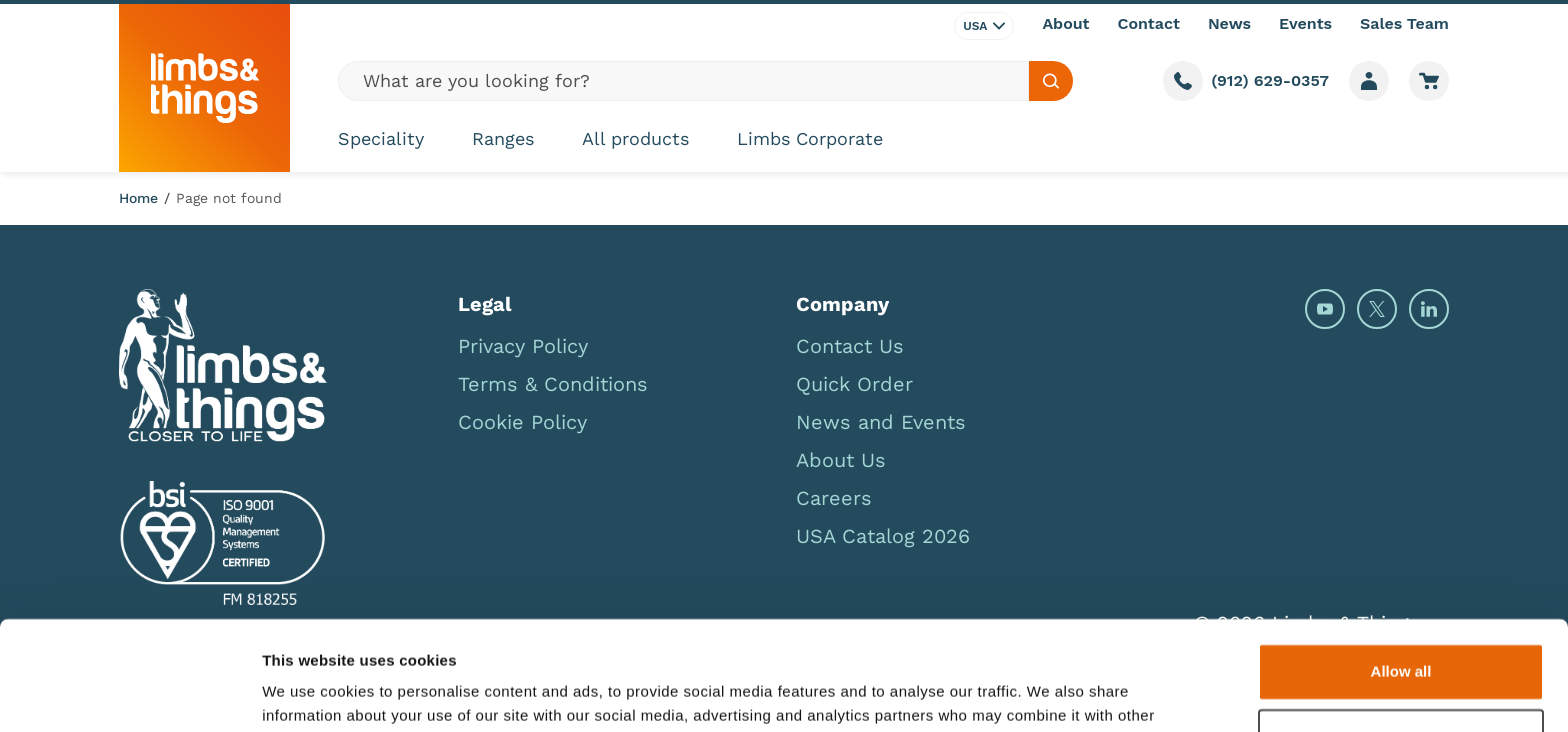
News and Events (881, 422)
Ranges (503, 138)
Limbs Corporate (810, 138)
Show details (308, 692)
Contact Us (850, 346)
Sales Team (1404, 23)
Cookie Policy (522, 422)
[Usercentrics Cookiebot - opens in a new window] (129, 693)
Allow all (1401, 569)
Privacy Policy (523, 346)
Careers (834, 498)
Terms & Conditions (553, 384)
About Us (841, 460)
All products (635, 138)
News (1229, 23)
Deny (1401, 634)
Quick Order (854, 384)
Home (138, 198)
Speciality (381, 138)
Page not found (229, 198)
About (1065, 23)
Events (1305, 23)
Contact (1149, 23)
